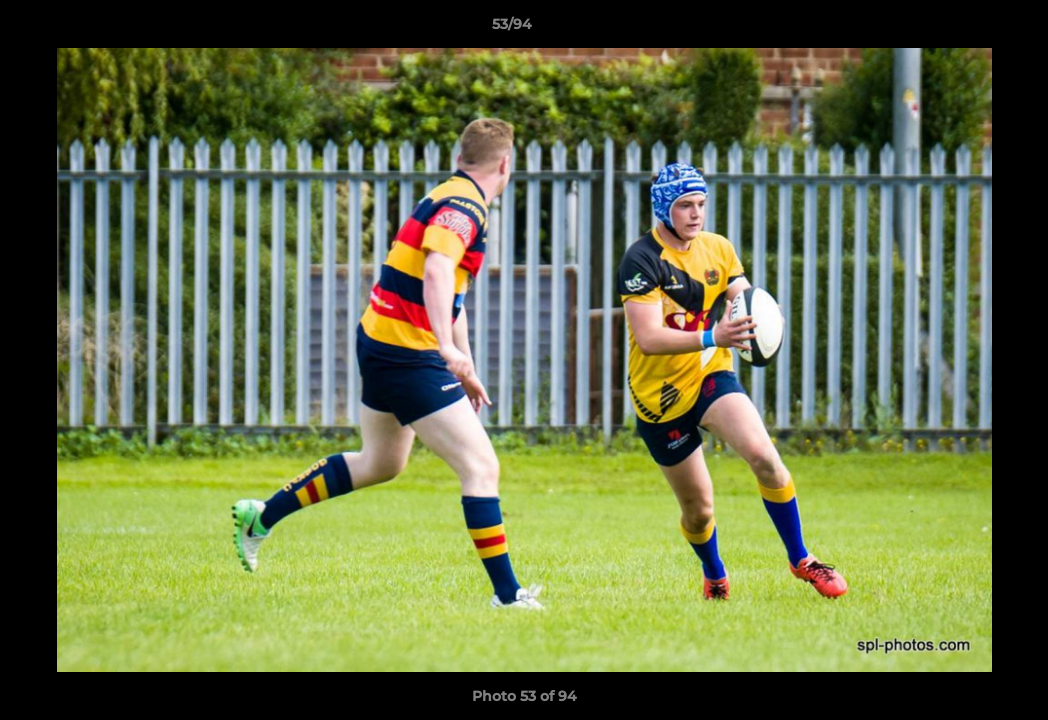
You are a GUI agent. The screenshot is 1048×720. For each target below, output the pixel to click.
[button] (964, 29)
